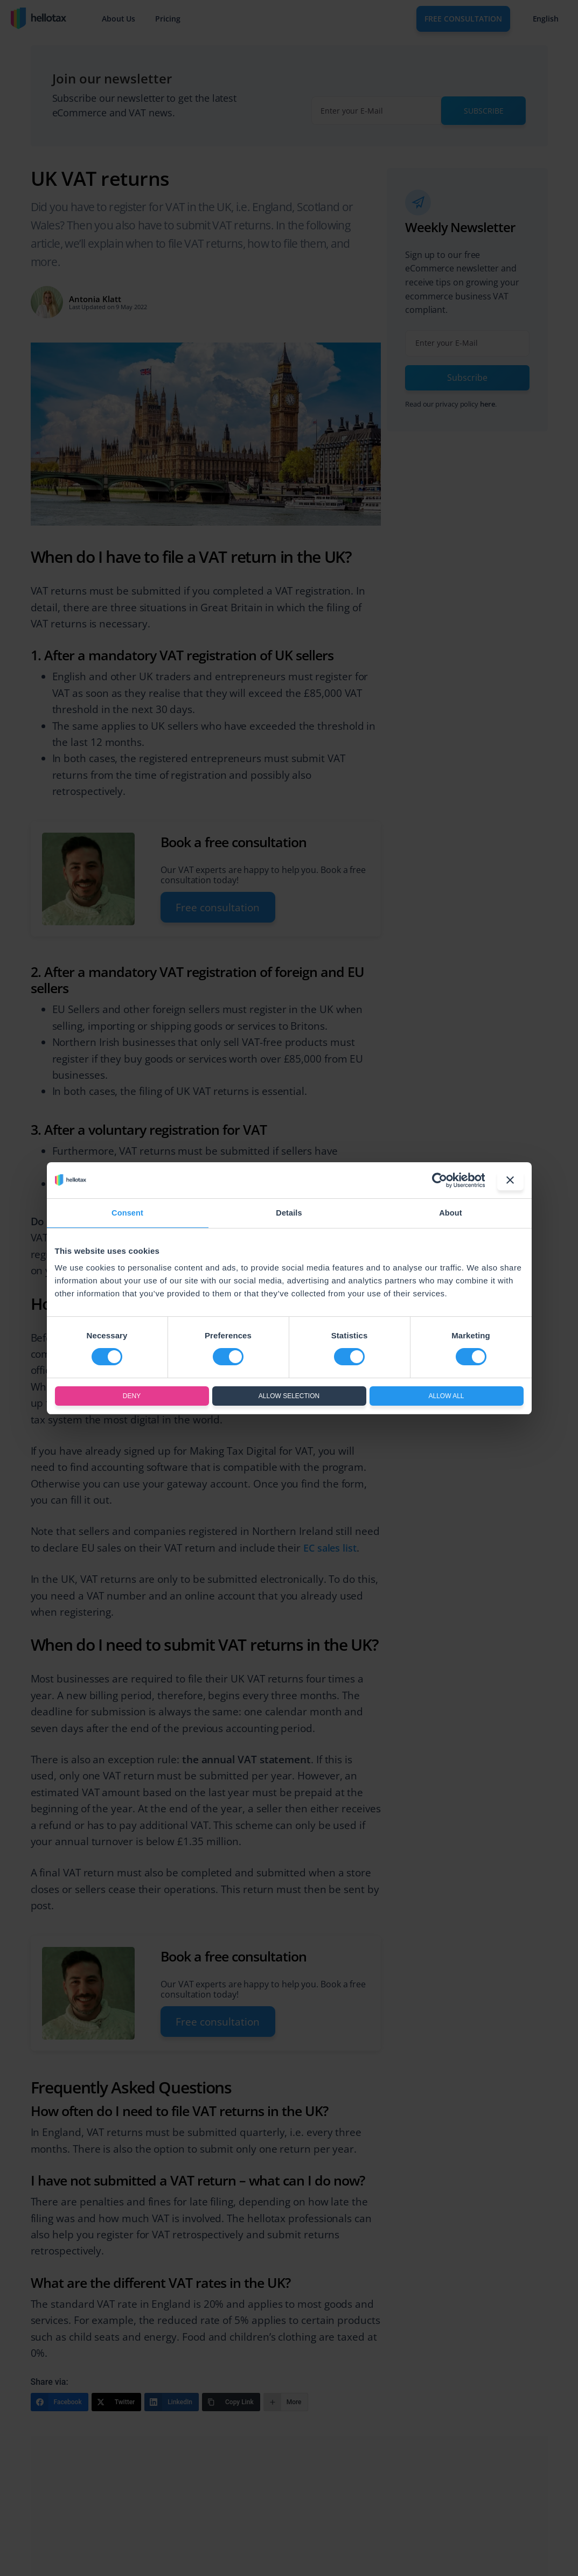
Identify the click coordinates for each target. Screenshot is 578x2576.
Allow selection (289, 1396)
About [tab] (451, 1213)
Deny (132, 1396)
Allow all (446, 1396)
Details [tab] (289, 1213)
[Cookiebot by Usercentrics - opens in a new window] (436, 1180)
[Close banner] (510, 1180)
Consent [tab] (127, 1213)
